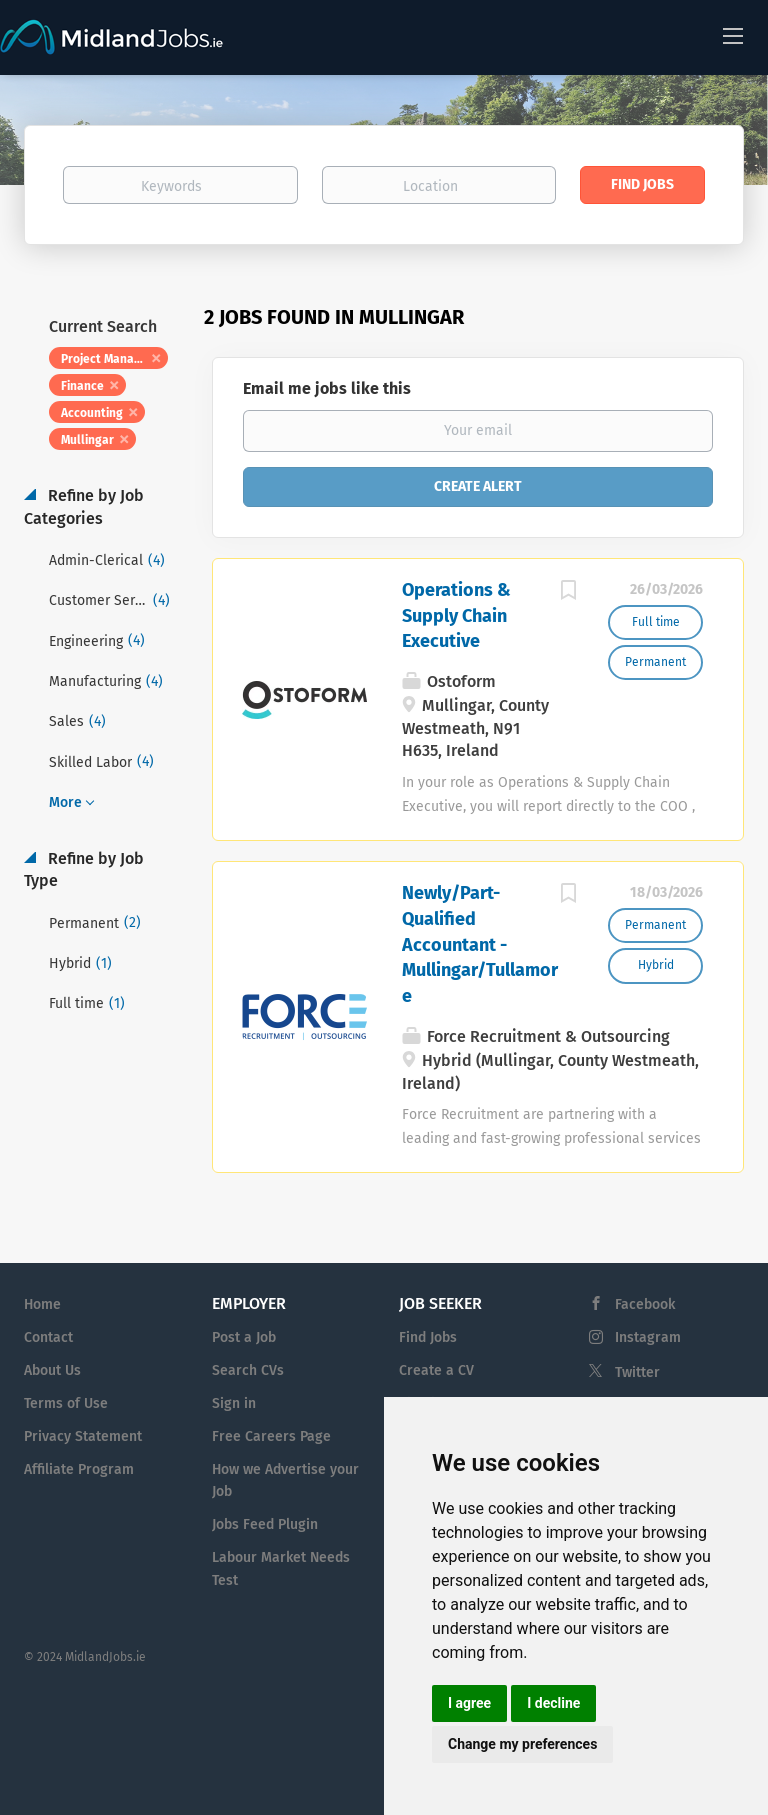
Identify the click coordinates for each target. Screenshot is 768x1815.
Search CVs (248, 1370)
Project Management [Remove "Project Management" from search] (114, 359)
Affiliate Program (79, 1469)
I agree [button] (469, 1703)
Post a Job (244, 1337)
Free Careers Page (271, 1436)
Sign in (234, 1403)
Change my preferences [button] (522, 1744)
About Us (52, 1370)
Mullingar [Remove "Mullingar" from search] (87, 440)
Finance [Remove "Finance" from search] (82, 386)
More (65, 802)
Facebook (645, 1304)
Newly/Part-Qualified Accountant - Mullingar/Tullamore (480, 944)
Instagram (648, 1337)
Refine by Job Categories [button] (84, 507)
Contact (48, 1337)
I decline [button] (553, 1703)
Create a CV (436, 1370)
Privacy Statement (83, 1436)
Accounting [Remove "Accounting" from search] (92, 413)
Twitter (637, 1372)
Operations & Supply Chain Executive (456, 615)
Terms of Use (66, 1403)
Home (42, 1304)
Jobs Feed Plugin (265, 1524)
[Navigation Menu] (733, 35)
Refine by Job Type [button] (84, 870)
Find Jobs (642, 184)
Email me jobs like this (327, 388)
